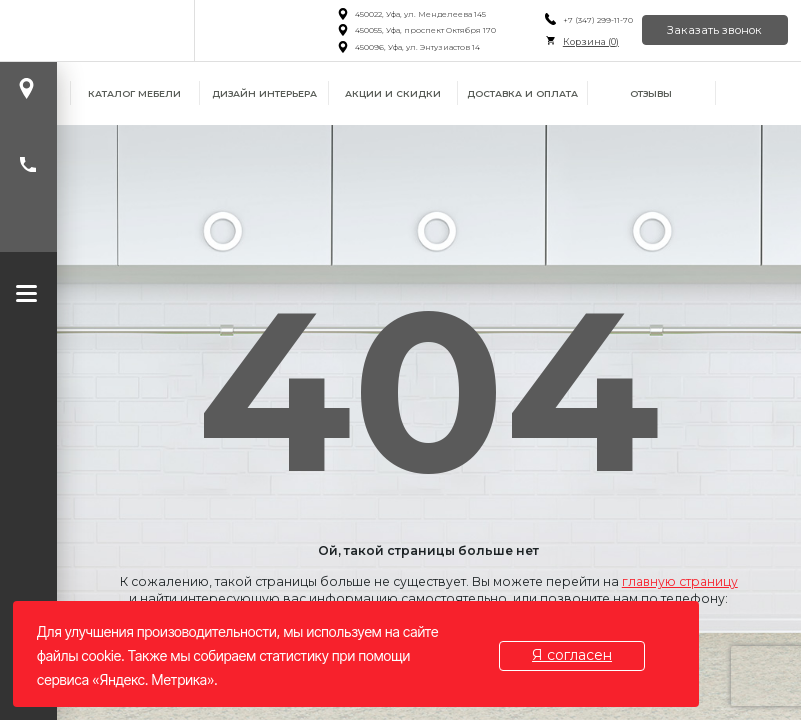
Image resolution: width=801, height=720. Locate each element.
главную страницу (679, 581)
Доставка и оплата (522, 93)
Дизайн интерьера (264, 93)
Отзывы (651, 93)
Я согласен (573, 655)
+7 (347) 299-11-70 (596, 20)
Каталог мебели (134, 93)
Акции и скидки (393, 93)
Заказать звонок (714, 30)
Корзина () (589, 41)
